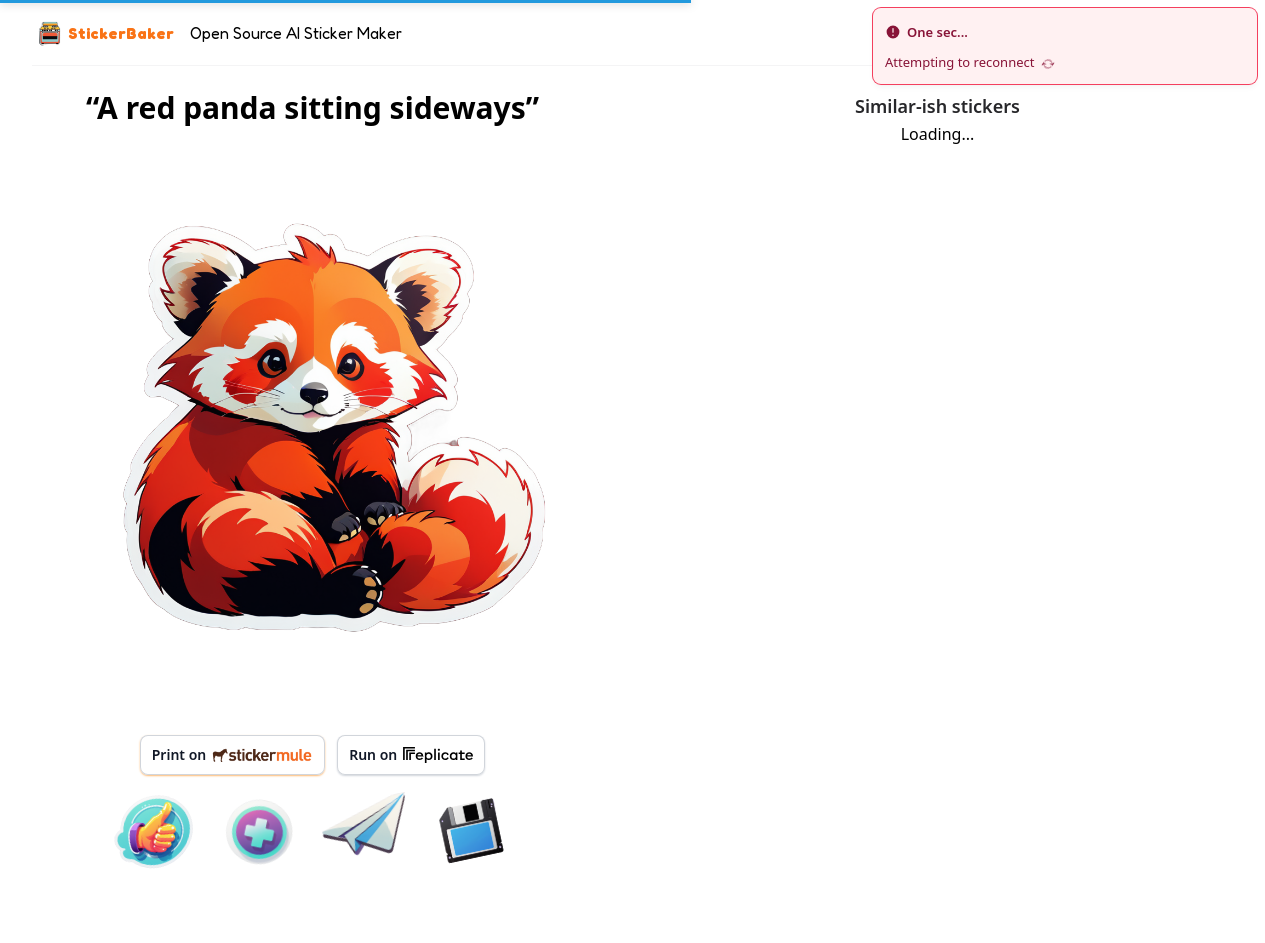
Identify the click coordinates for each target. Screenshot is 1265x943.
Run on (411, 755)
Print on (232, 754)
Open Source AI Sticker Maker (296, 33)
